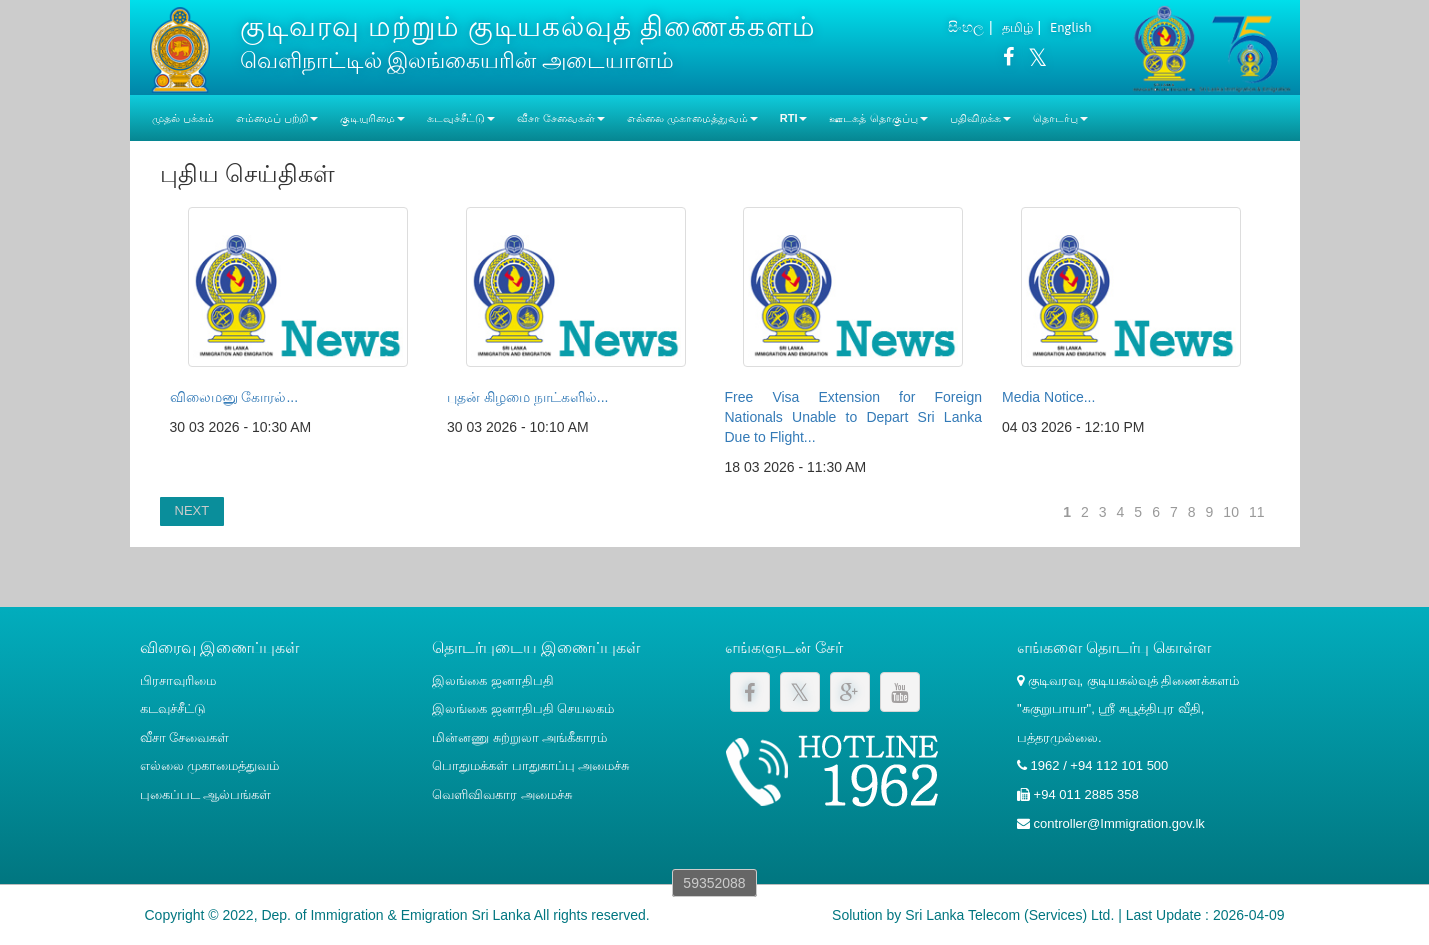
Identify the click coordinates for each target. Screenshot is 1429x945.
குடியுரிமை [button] (372, 118)
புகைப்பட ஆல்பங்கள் (206, 794)
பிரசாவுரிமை (178, 680)
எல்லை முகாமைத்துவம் (210, 765)
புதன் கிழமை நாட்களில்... (527, 397)
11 (1257, 512)
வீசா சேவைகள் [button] (561, 118)
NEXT (192, 510)
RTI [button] (794, 118)
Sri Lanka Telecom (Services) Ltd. (1009, 915)
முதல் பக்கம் (183, 118)
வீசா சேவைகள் (185, 737)
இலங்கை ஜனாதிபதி (493, 680)
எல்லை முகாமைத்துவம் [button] (692, 118)
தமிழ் (1017, 27)
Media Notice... (1048, 397)
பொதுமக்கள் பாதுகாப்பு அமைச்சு (530, 765)
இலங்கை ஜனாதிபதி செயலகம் (523, 708)
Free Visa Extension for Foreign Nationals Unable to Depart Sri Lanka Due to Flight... (854, 417)
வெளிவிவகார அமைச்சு (502, 794)
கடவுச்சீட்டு (173, 708)
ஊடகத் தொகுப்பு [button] (878, 118)
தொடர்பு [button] (1060, 118)
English (1070, 27)
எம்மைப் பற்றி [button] (277, 118)
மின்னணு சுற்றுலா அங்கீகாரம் (519, 737)
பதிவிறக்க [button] (980, 118)
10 (1231, 512)
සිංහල (966, 27)
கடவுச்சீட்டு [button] (461, 118)
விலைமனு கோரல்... (234, 397)
